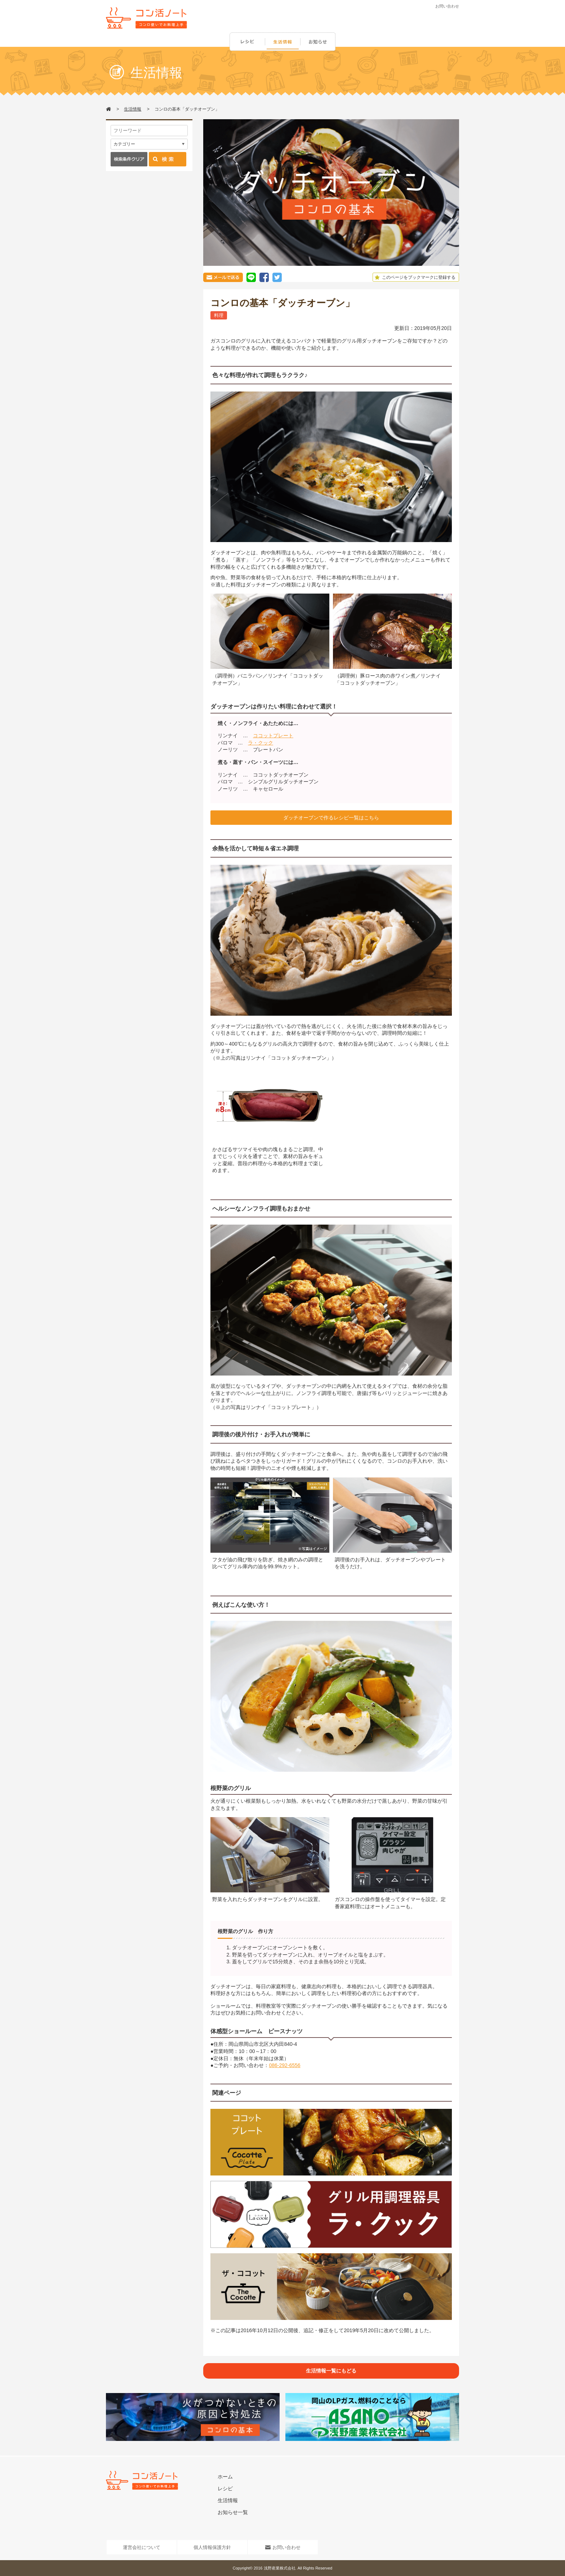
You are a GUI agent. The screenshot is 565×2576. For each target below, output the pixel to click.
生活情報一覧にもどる (331, 2371)
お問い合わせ (447, 6)
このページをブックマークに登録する (414, 277)
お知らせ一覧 (233, 2512)
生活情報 (283, 42)
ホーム (225, 2476)
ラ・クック (260, 743)
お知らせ (319, 42)
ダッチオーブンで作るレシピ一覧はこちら (331, 817)
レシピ (247, 42)
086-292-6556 (284, 2065)
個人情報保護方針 (212, 2547)
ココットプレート (273, 735)
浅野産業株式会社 (279, 2568)
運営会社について (141, 2547)
